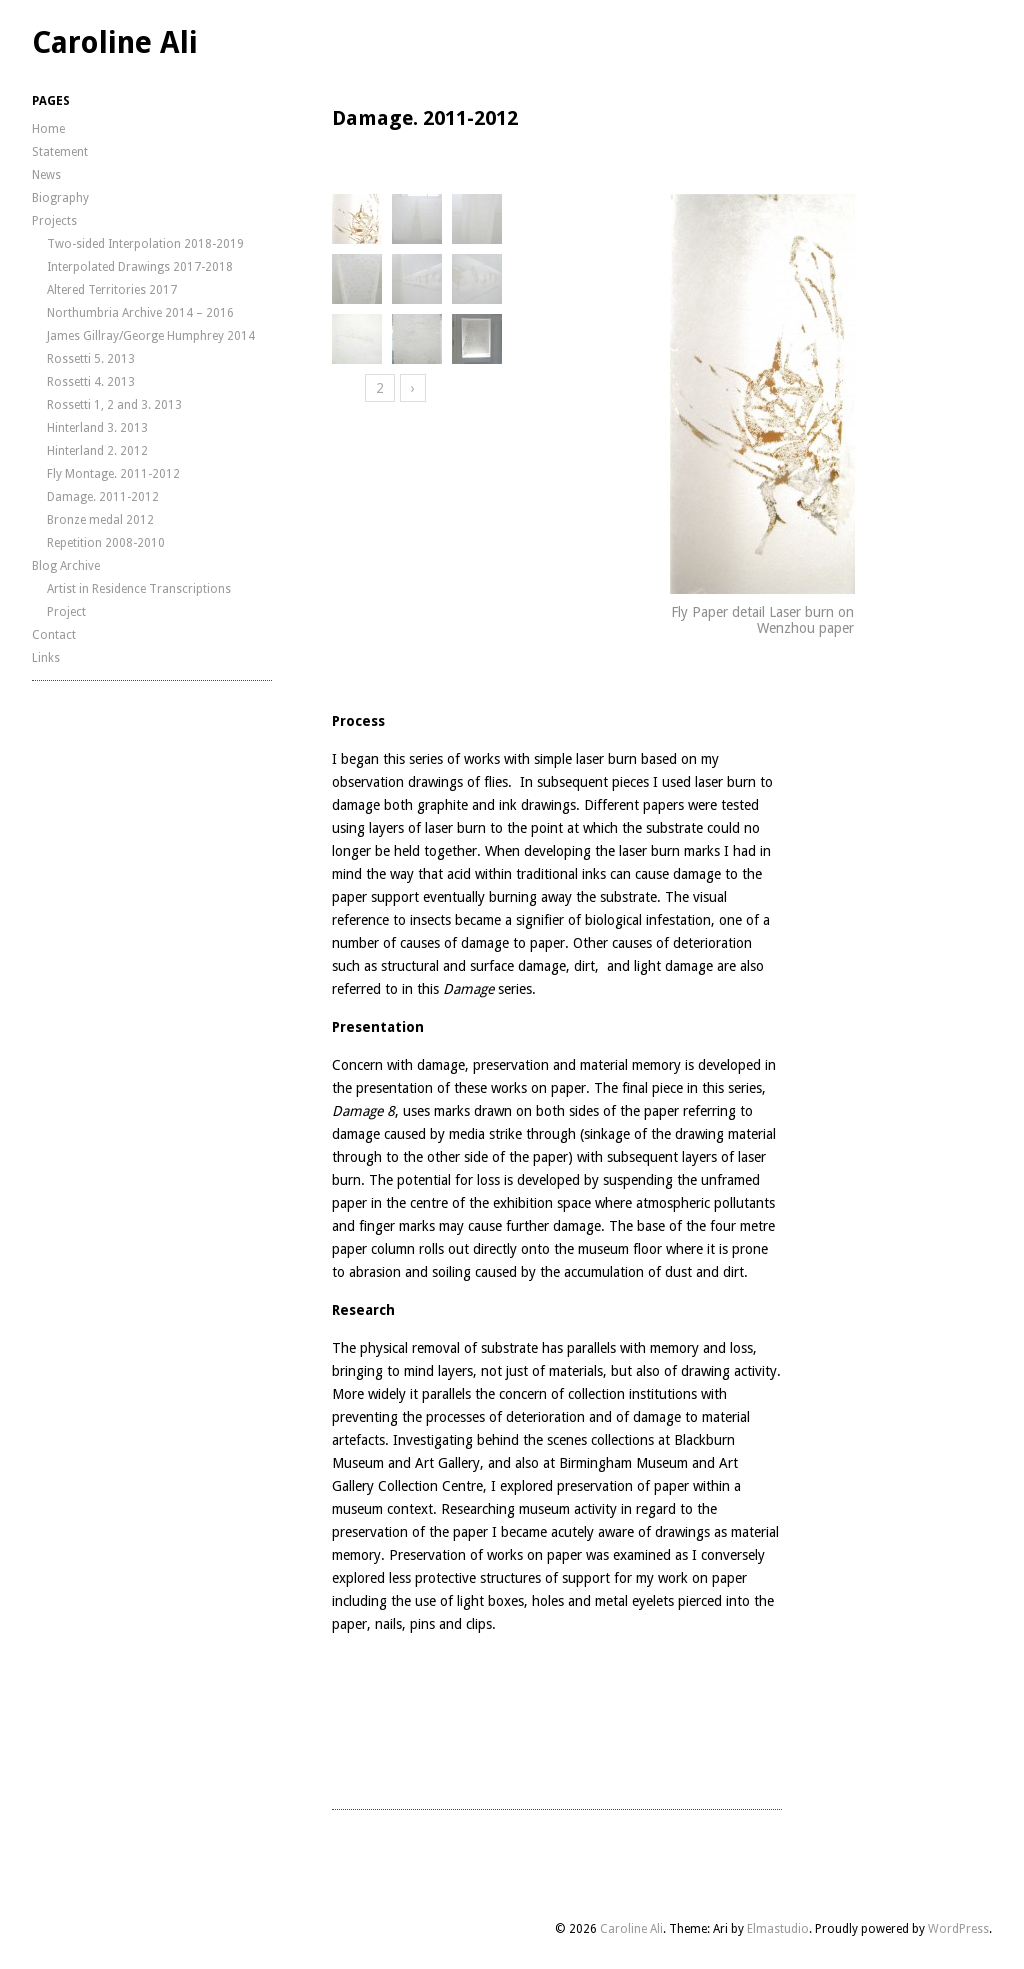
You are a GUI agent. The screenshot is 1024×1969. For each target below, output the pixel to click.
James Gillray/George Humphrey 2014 (151, 336)
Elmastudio (778, 1929)
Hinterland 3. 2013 (97, 428)
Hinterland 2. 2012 (97, 451)
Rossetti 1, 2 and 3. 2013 (114, 405)
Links (46, 658)
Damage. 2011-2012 (103, 497)
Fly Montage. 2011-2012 (113, 474)
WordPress (958, 1929)
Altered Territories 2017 (112, 290)
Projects (54, 221)
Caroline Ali (115, 42)
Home (48, 129)
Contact (54, 635)
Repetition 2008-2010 (106, 543)
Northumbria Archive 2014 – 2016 (140, 313)
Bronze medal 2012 (100, 520)
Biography (60, 198)
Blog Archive (66, 566)
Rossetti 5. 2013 (91, 359)
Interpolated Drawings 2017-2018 (140, 267)
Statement (60, 152)
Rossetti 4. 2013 (91, 382)
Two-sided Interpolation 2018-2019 (145, 244)
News (46, 175)
